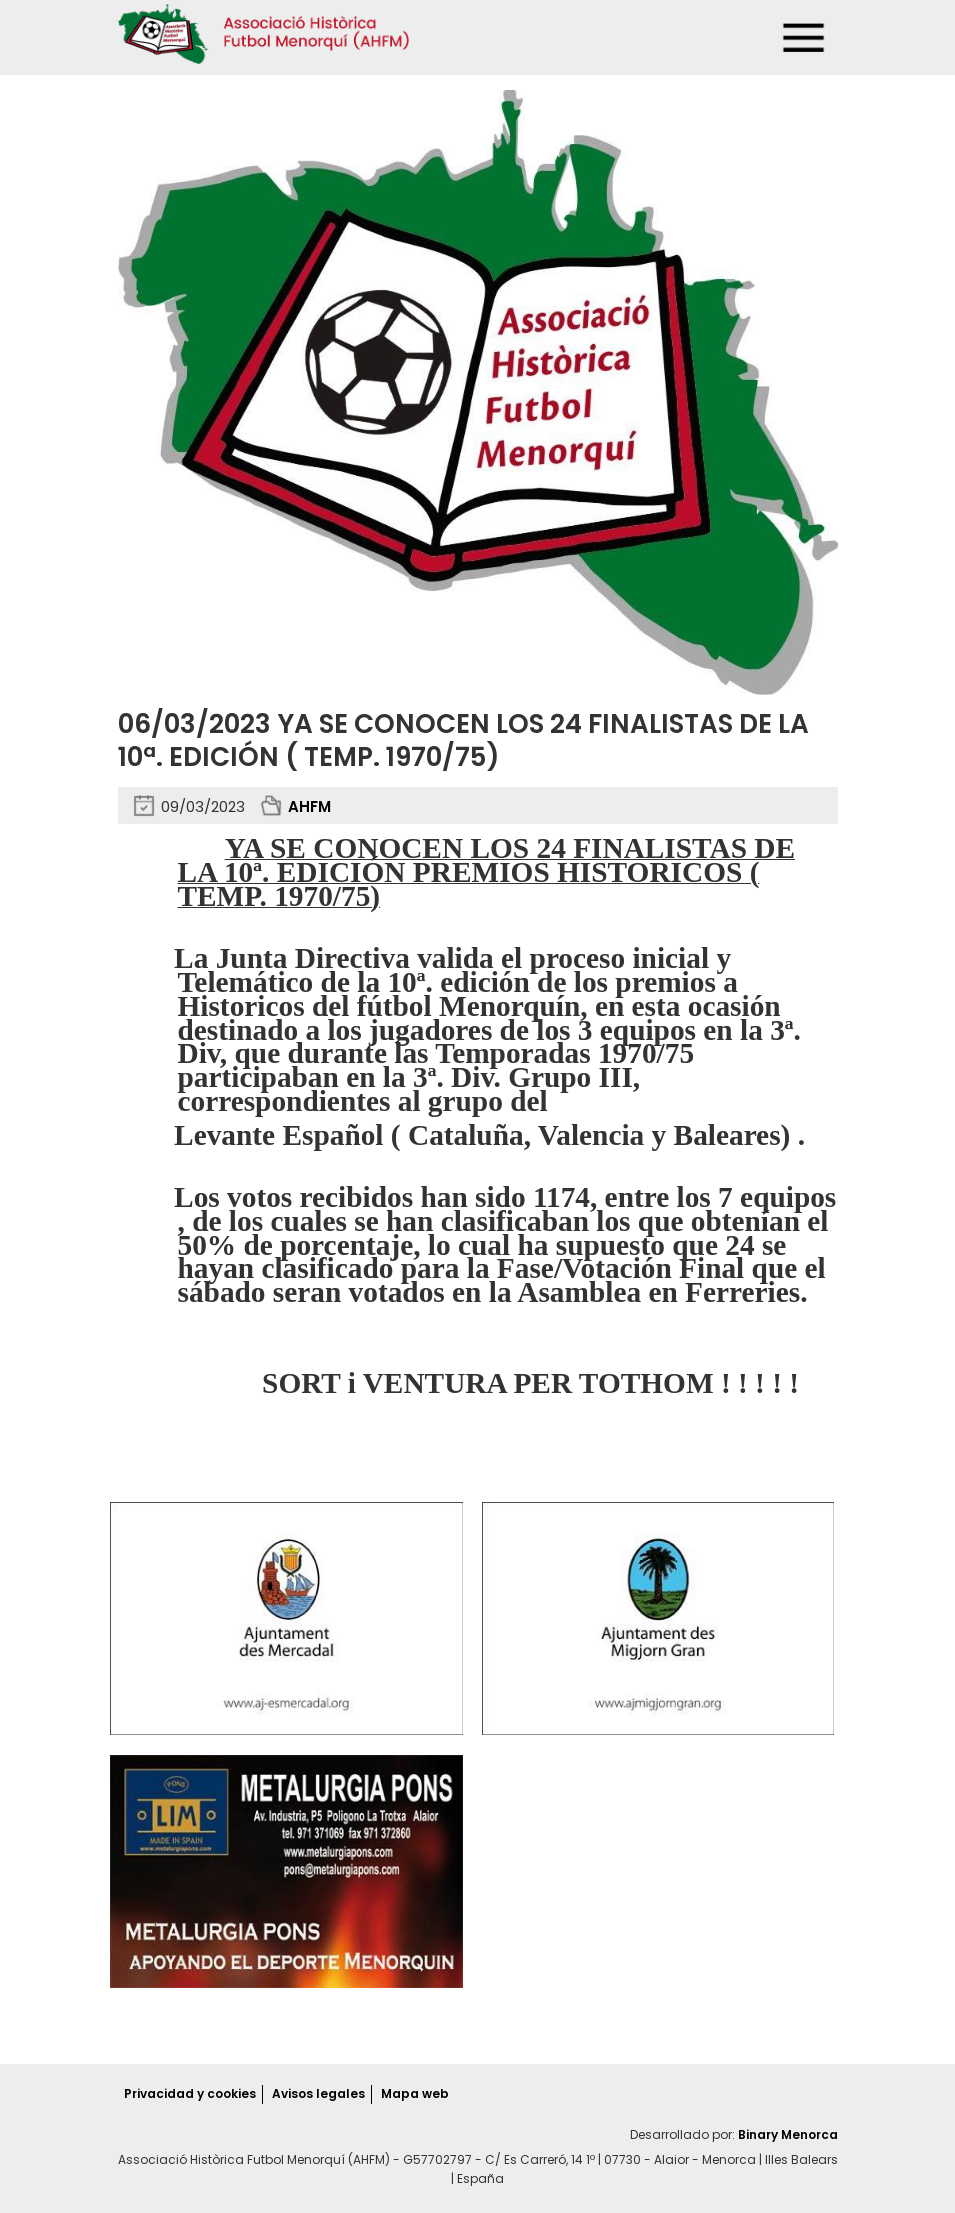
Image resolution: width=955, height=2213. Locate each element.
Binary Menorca (788, 2134)
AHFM (309, 806)
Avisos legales (318, 2093)
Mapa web (415, 2093)
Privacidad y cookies (190, 2093)
